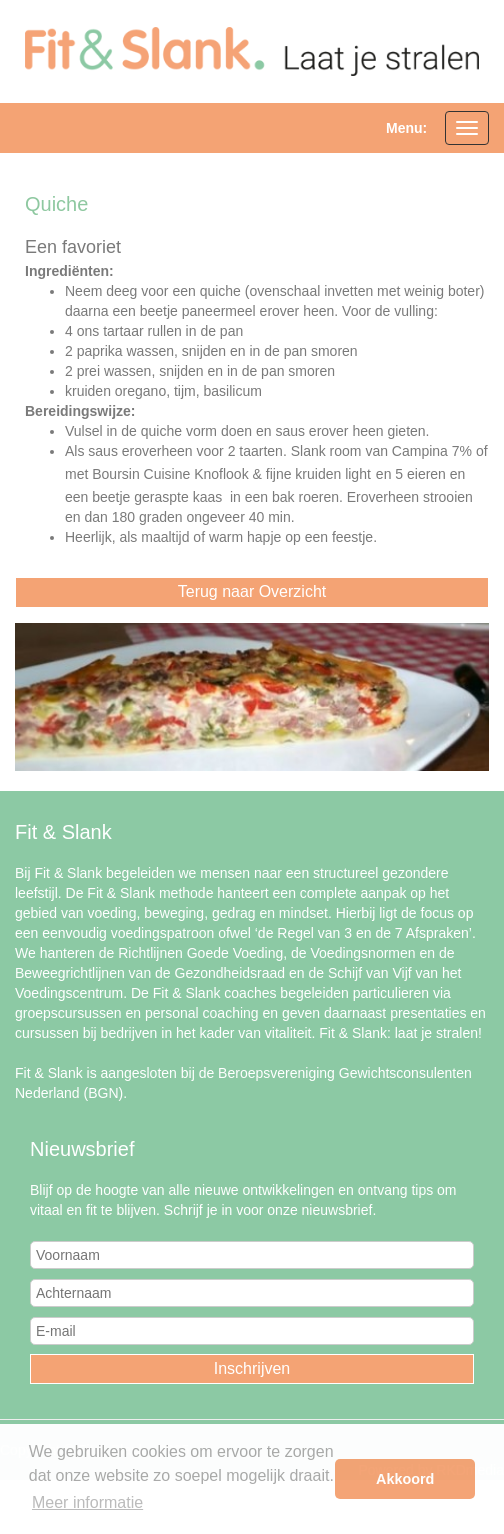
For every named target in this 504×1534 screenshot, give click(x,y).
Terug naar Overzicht (252, 591)
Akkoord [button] (405, 1479)
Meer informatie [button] (87, 1502)
